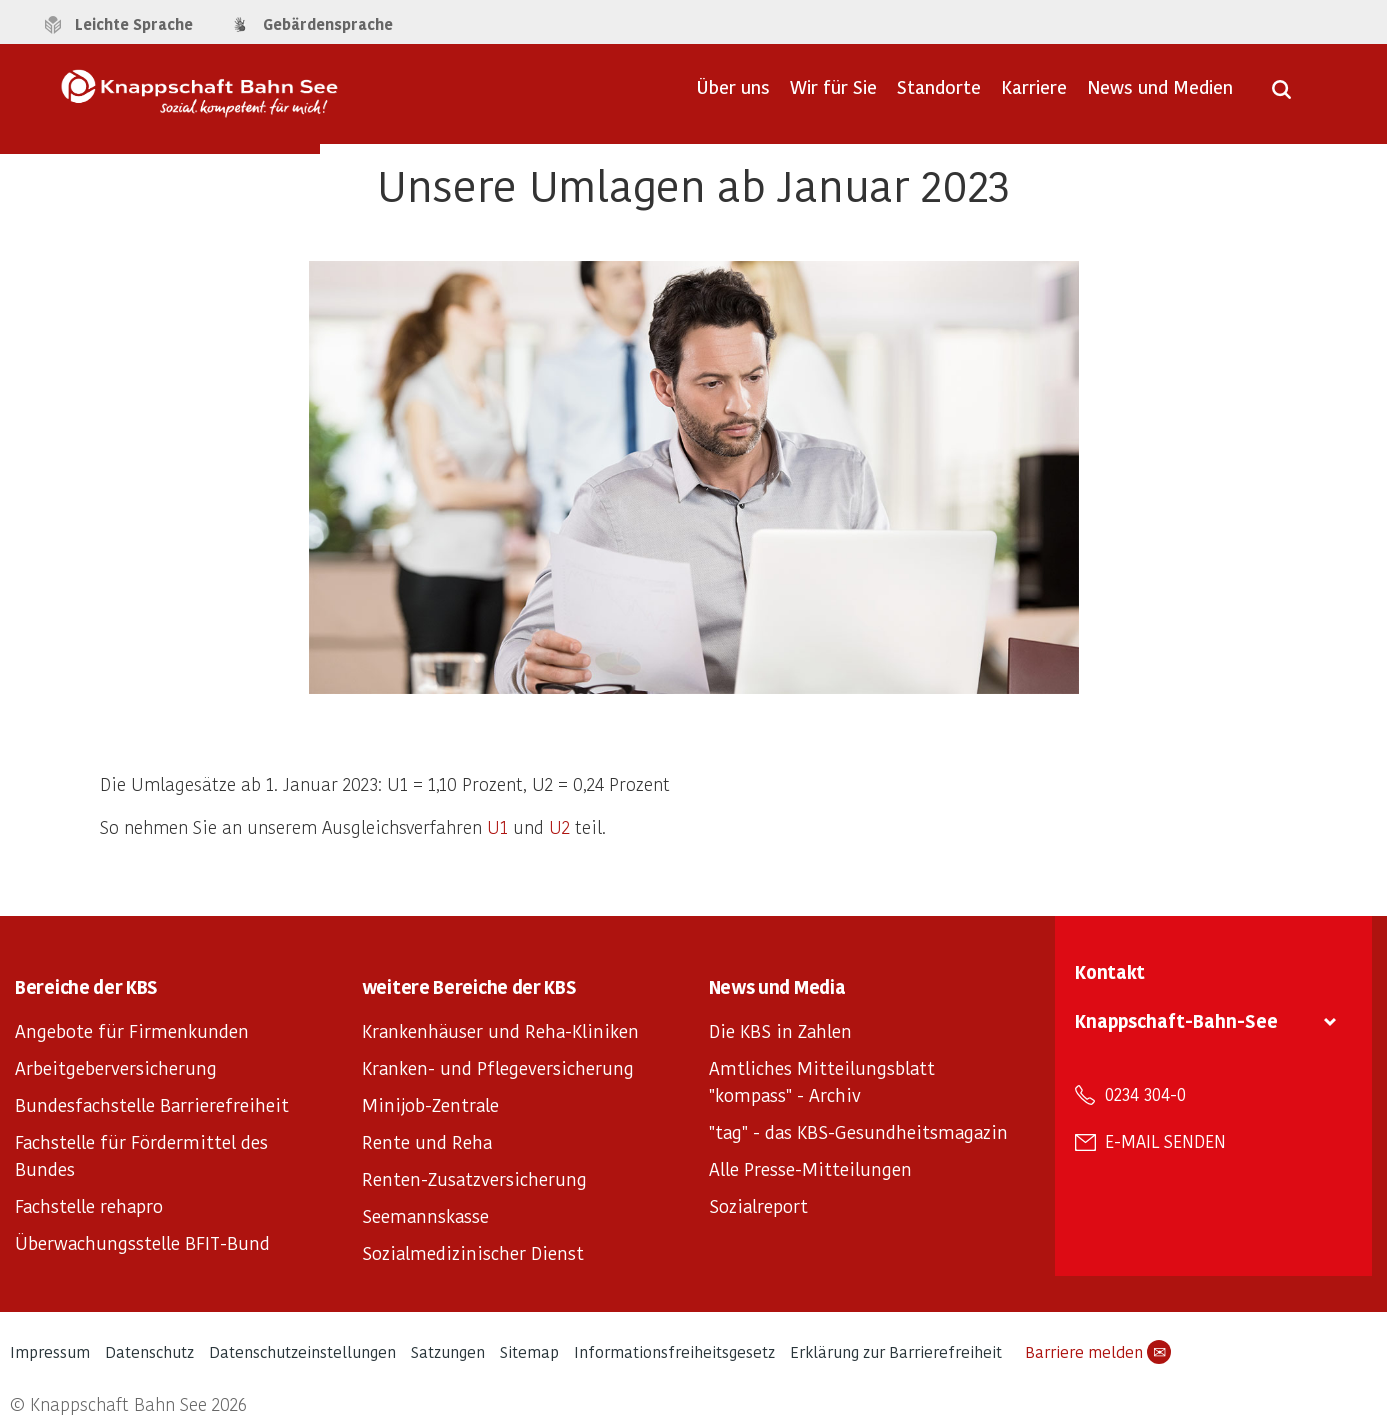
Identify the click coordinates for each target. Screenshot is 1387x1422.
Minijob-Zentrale (430, 1104)
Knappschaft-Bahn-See (1176, 1020)
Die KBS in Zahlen (780, 1030)
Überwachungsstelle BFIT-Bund (142, 1242)
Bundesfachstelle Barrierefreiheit (152, 1104)
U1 (497, 826)
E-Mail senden (1165, 1141)
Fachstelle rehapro (89, 1205)
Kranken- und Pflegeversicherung (498, 1067)
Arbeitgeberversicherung (116, 1067)
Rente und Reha (427, 1141)
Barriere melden (1098, 1352)
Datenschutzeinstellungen (302, 1351)
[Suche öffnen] (1281, 96)
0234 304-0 (1145, 1094)
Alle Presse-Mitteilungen (810, 1168)
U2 (559, 826)
